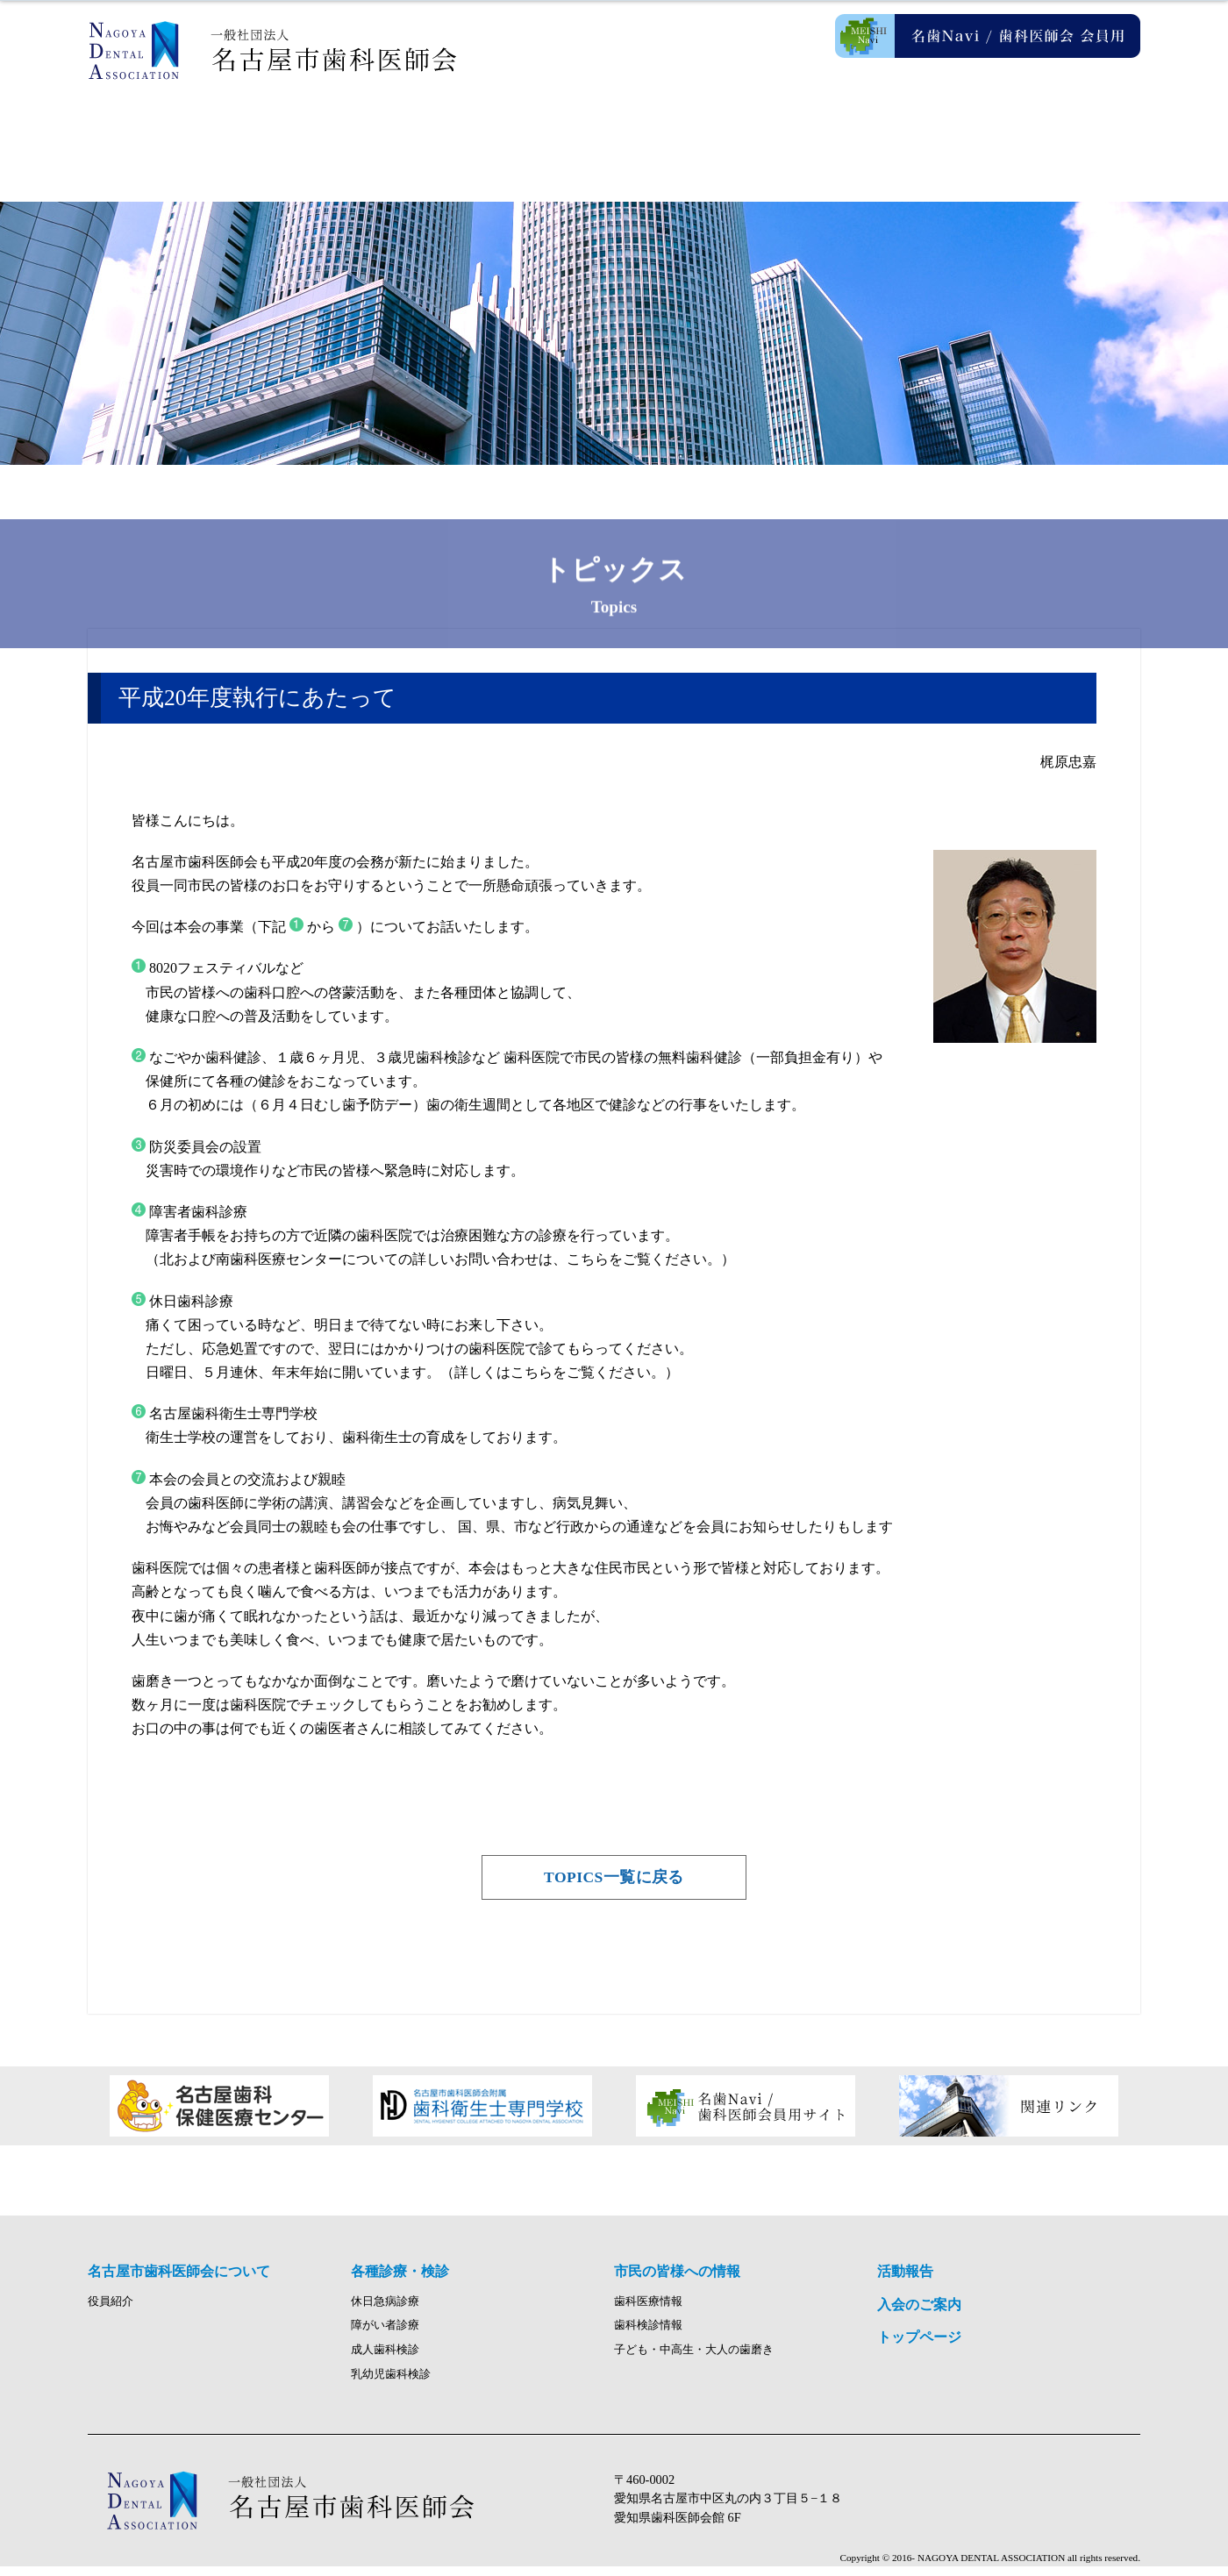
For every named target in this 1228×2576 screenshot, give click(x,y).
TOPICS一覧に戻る (613, 1878)
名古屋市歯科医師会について (351, 131)
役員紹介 (110, 2311)
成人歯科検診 (385, 2359)
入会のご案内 (1052, 131)
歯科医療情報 (648, 2311)
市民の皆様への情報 (701, 131)
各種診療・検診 (526, 131)
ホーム (175, 131)
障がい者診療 (385, 2335)
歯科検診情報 (648, 2335)
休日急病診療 (385, 2311)
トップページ (919, 2346)
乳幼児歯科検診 (391, 2384)
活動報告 (877, 131)
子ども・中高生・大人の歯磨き (694, 2359)
